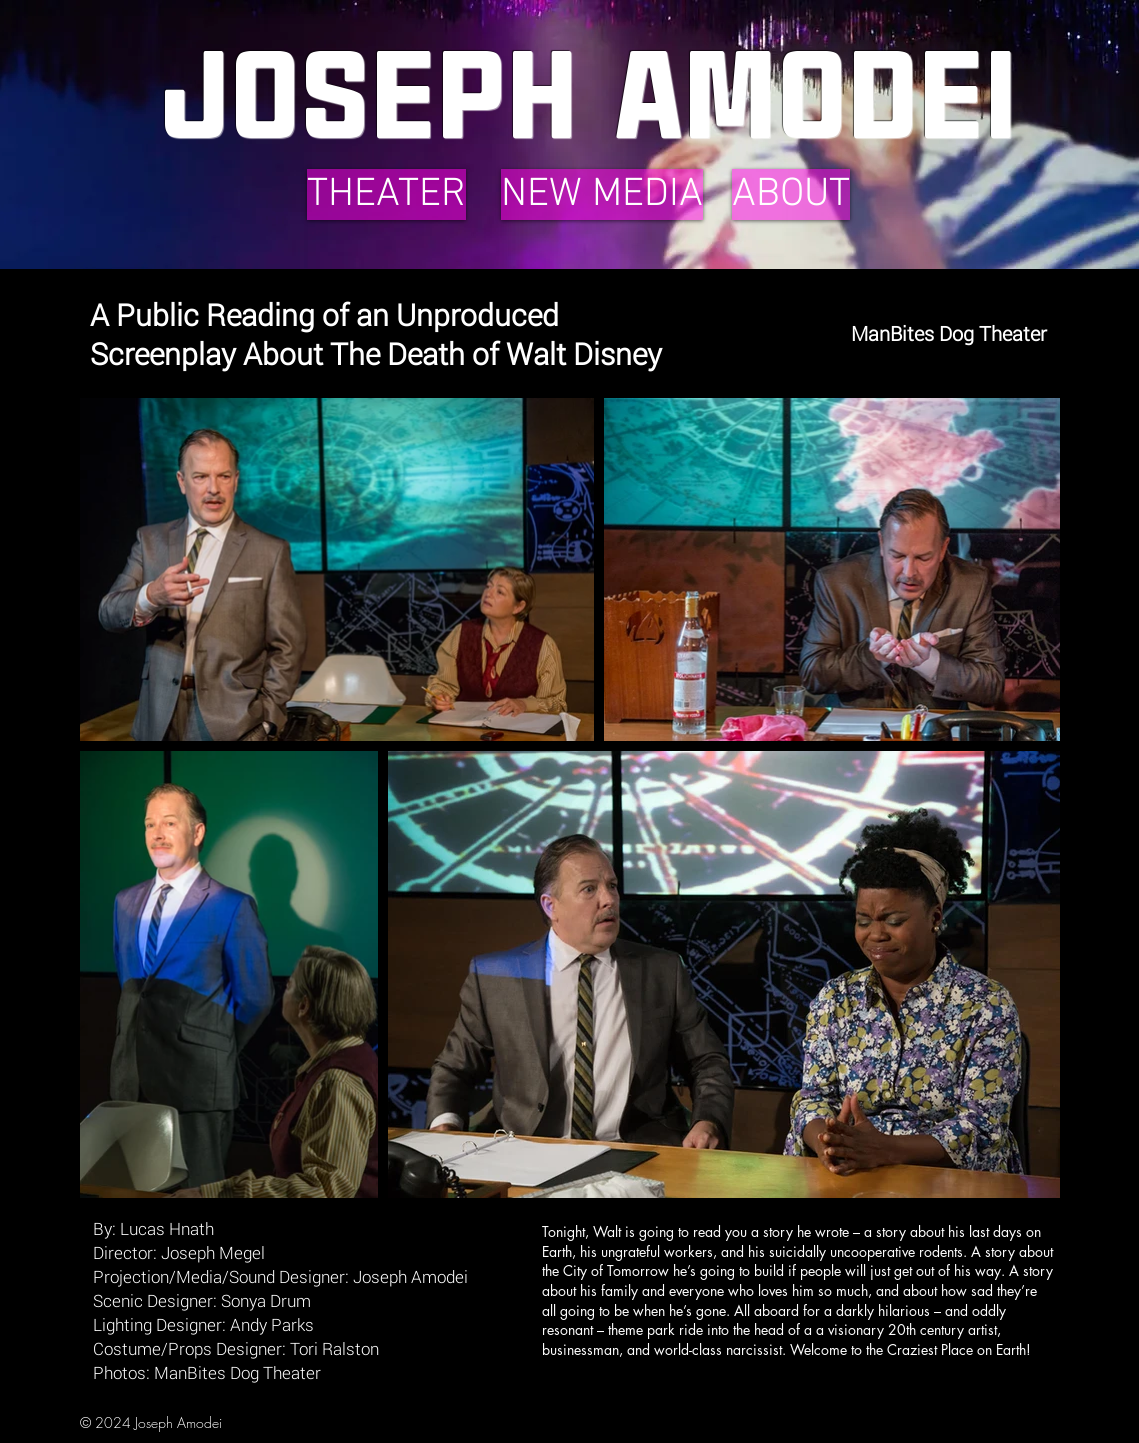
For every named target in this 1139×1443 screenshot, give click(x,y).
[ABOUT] (791, 194)
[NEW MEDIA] (602, 194)
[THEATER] (386, 194)
